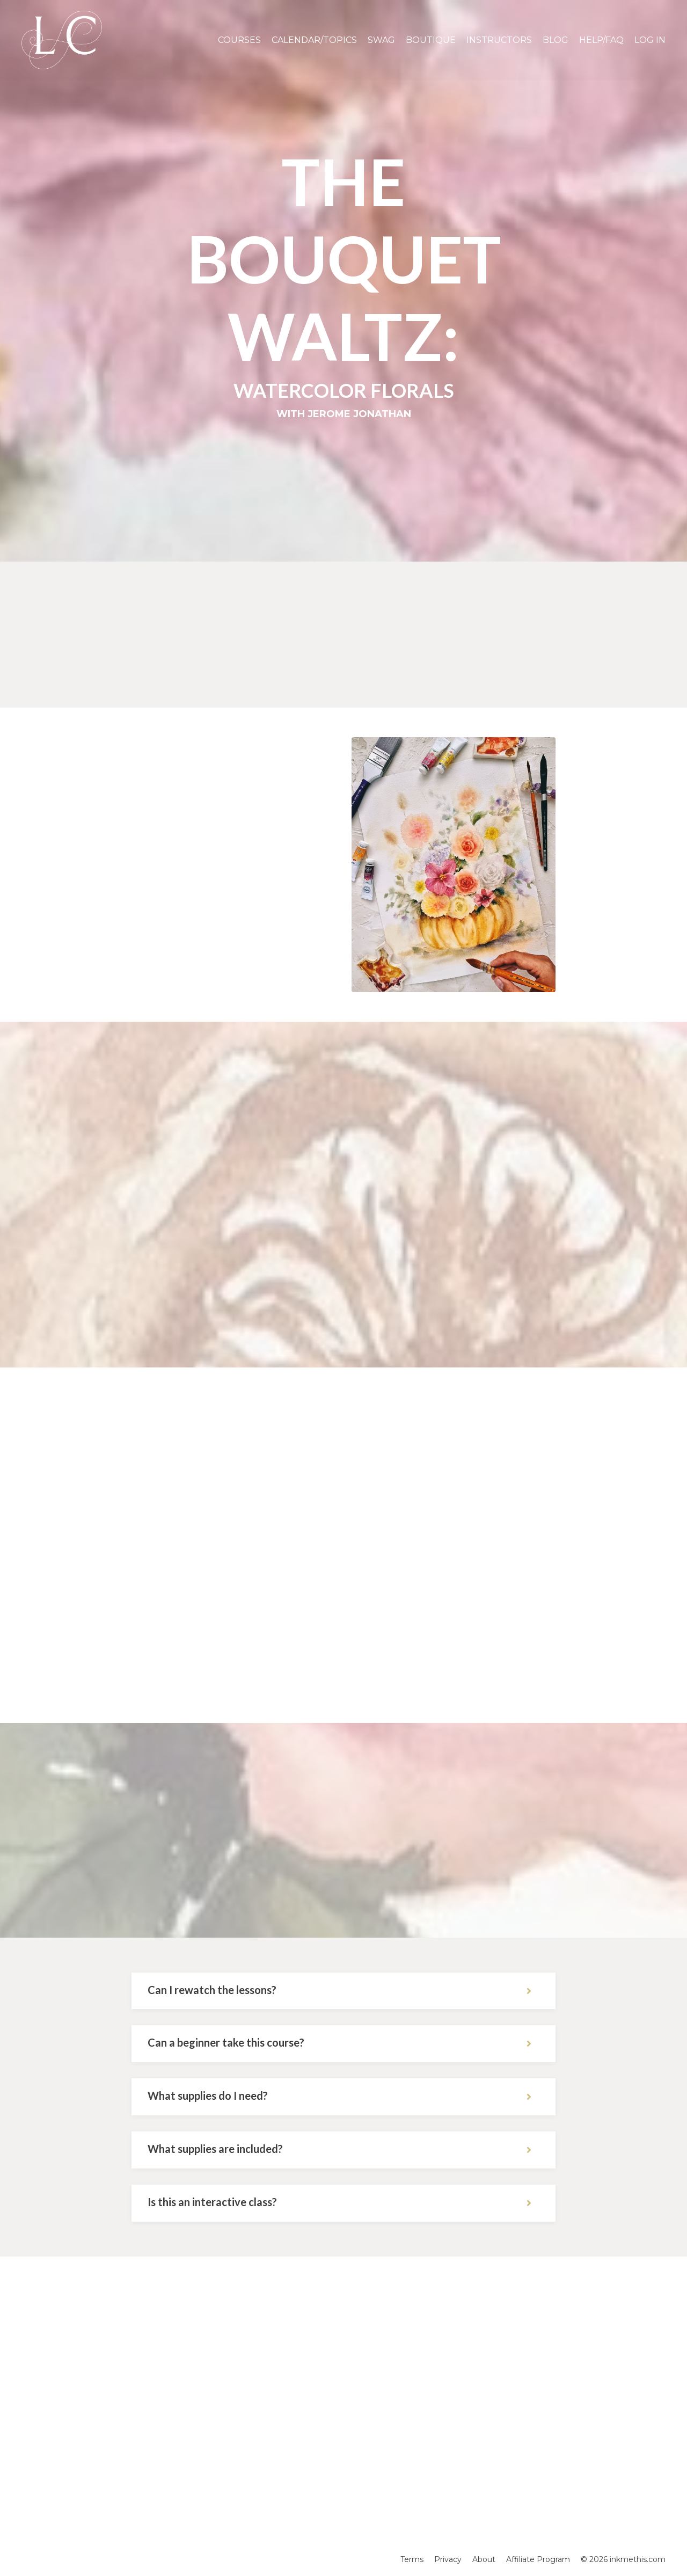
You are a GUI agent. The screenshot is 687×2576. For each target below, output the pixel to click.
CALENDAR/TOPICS (314, 40)
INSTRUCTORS (499, 40)
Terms (411, 2559)
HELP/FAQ (601, 40)
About (483, 2559)
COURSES (239, 40)
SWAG (381, 40)
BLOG (555, 40)
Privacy (448, 2559)
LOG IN (650, 40)
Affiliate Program (538, 2559)
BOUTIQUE (431, 40)
